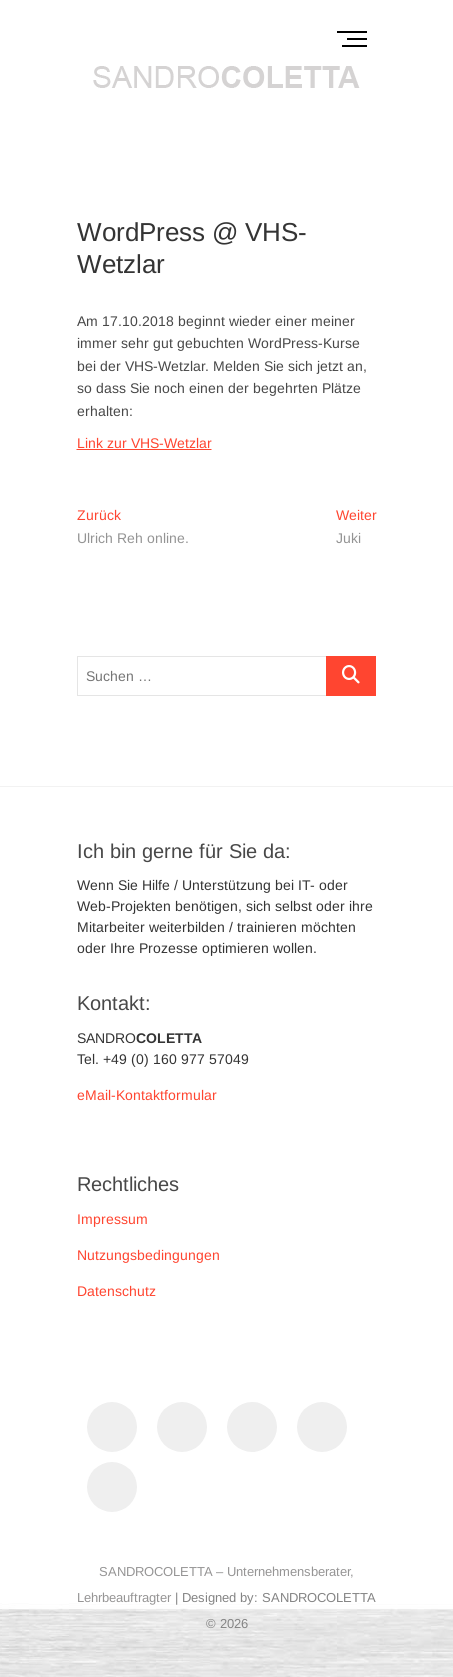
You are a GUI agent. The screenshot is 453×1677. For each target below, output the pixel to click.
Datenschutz (116, 1291)
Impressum (112, 1219)
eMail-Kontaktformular (147, 1095)
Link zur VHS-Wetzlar (144, 443)
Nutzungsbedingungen (148, 1255)
